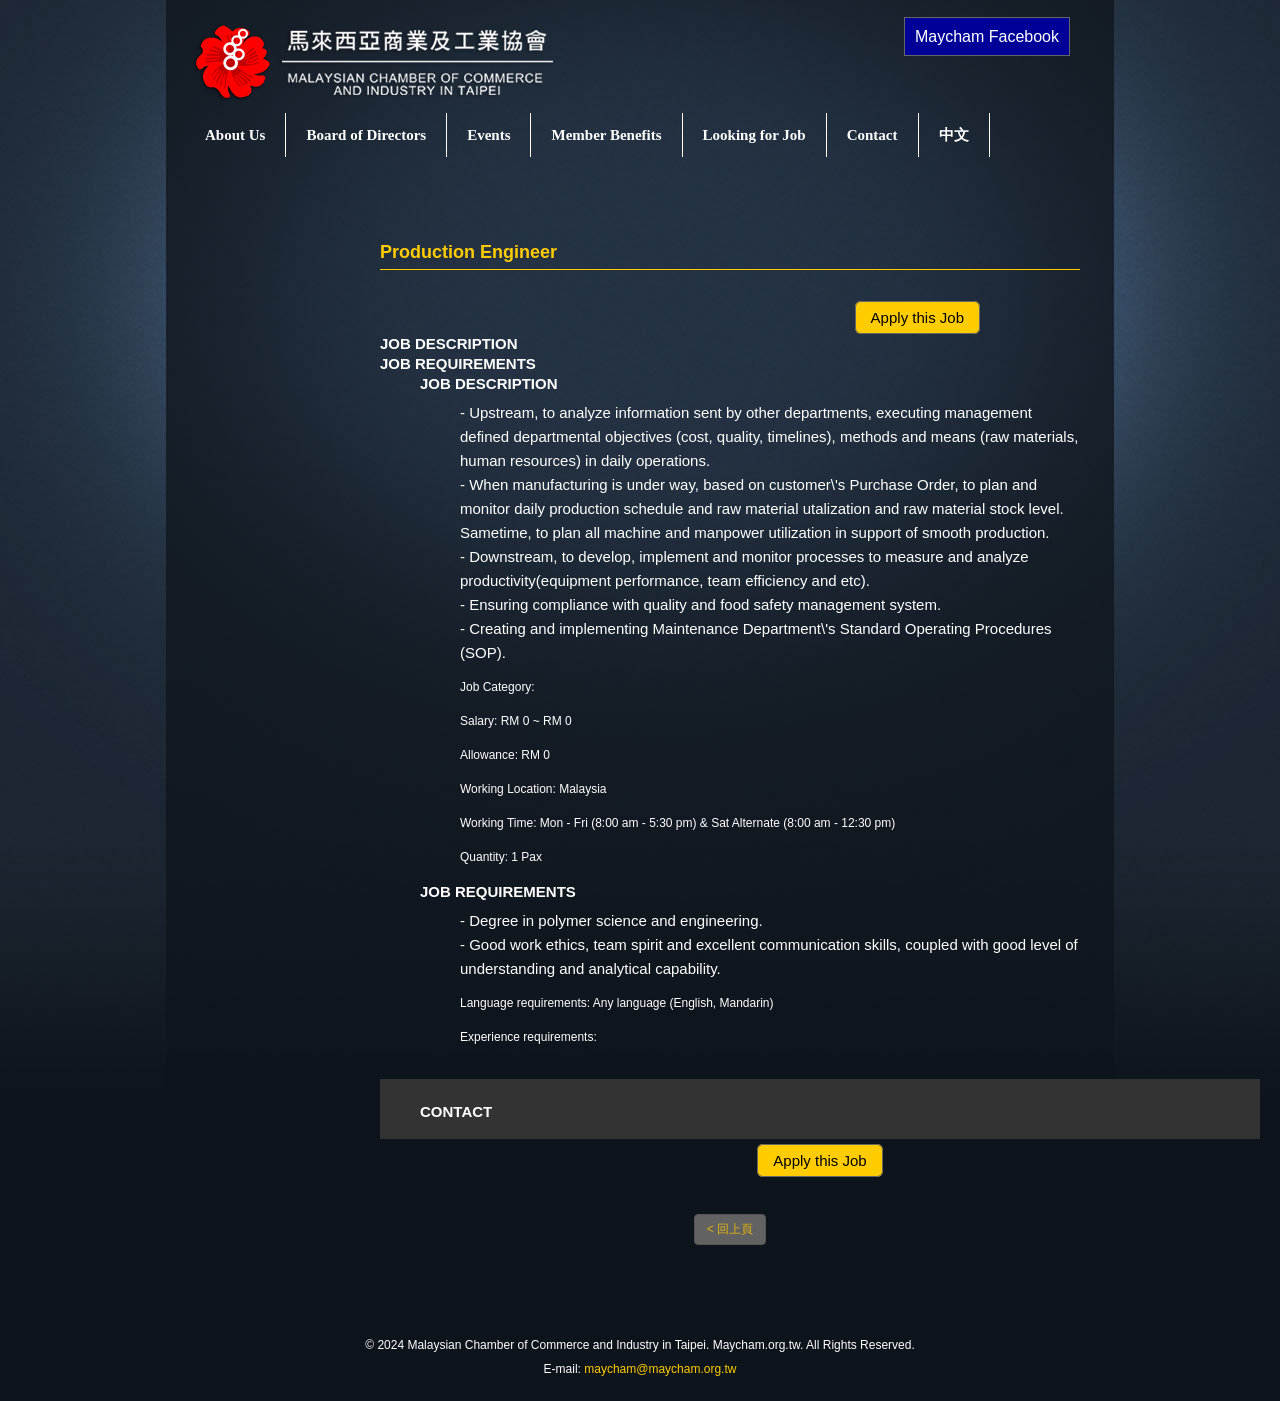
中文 (954, 135)
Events (488, 135)
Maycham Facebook (987, 36)
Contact (872, 135)
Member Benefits (606, 135)
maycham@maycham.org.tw (660, 1369)
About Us (235, 135)
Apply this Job (917, 317)
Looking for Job (754, 135)
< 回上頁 (730, 1229)
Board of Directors (366, 135)
